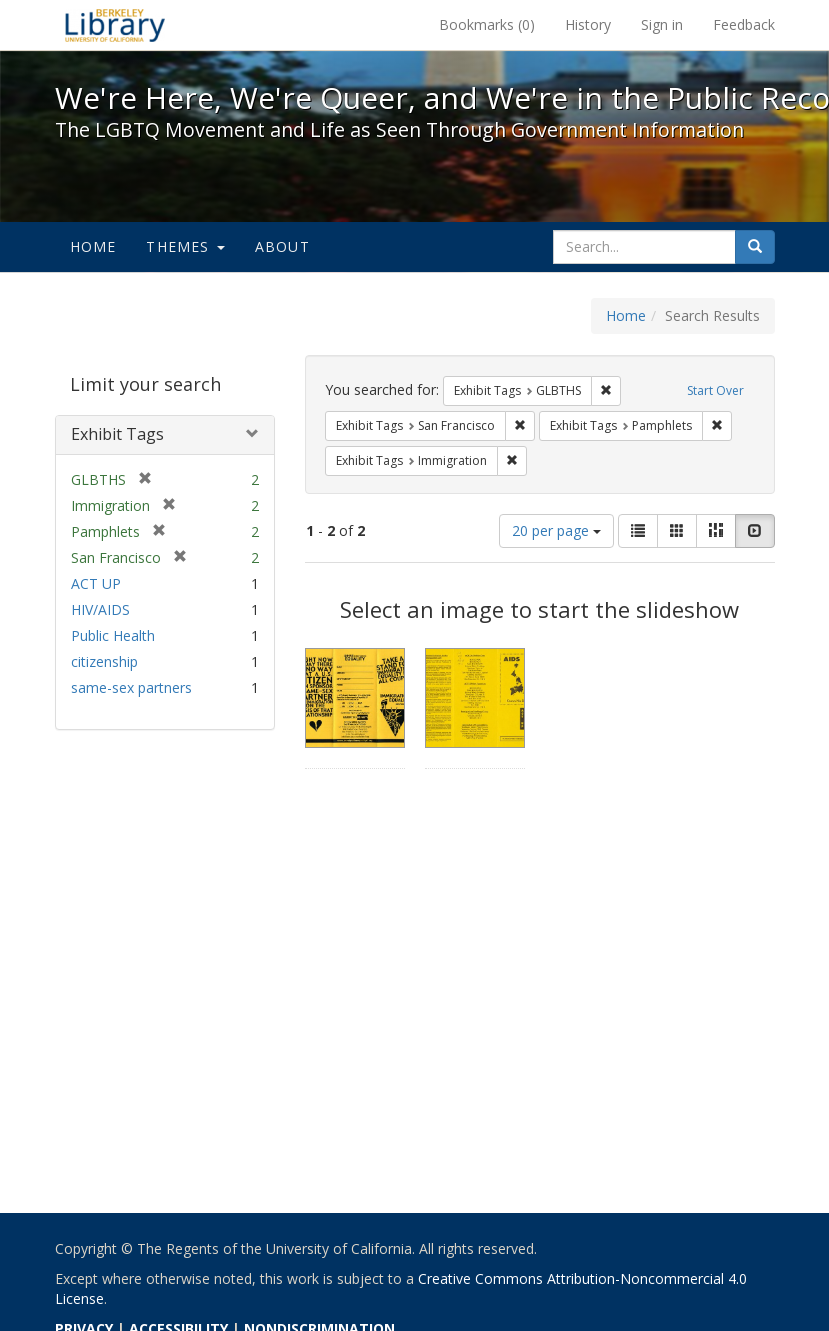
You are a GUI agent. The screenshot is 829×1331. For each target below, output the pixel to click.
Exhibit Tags (117, 434)
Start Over (715, 390)
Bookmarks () (487, 24)
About (282, 246)
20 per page (556, 530)
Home (93, 246)
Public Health (113, 635)
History (588, 24)
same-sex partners (131, 687)
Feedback (744, 24)
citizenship (104, 661)
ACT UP (96, 583)
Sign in (662, 24)
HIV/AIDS (100, 609)
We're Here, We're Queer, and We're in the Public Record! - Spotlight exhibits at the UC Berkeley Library (115, 25)
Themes (185, 246)
